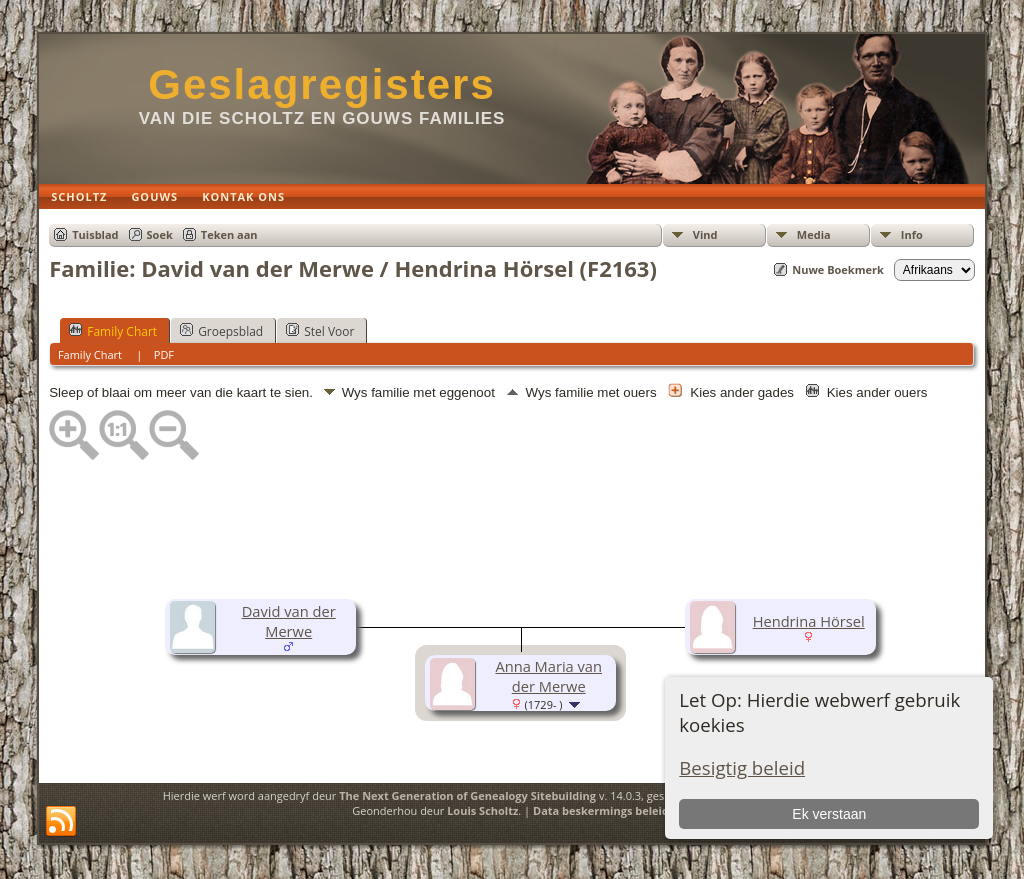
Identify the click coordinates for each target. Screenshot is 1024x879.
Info (912, 234)
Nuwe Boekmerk (838, 269)
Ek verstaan (829, 814)
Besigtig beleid (742, 767)
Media (814, 234)
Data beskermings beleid (601, 810)
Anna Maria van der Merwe (548, 676)
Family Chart (113, 331)
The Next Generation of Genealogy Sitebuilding (467, 795)
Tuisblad (95, 234)
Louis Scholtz (482, 810)
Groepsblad (221, 331)
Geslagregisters (322, 84)
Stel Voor (320, 331)
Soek (160, 234)
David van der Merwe (289, 621)
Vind (705, 234)
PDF (164, 354)
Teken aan (229, 234)
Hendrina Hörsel (809, 621)
